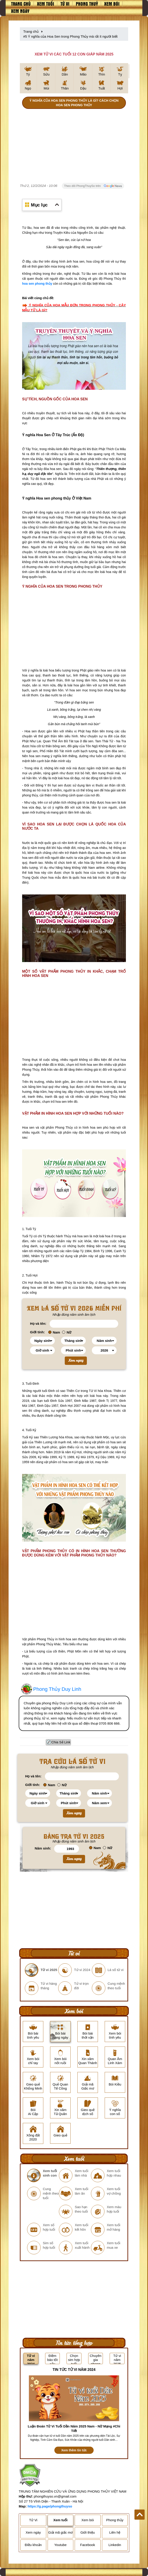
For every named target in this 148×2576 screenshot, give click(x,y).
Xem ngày (20, 11)
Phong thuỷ (87, 3)
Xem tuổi (45, 3)
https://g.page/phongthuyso (50, 2506)
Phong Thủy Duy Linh (57, 1689)
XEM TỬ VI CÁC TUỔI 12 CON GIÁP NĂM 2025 (74, 54)
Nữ (66, 1332)
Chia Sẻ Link (61, 1742)
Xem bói (112, 3)
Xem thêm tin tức (74, 2450)
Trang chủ (21, 3)
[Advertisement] (74, 146)
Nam (54, 1332)
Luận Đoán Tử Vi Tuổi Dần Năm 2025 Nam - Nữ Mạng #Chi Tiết (74, 2428)
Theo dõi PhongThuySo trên (93, 186)
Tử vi (64, 3)
